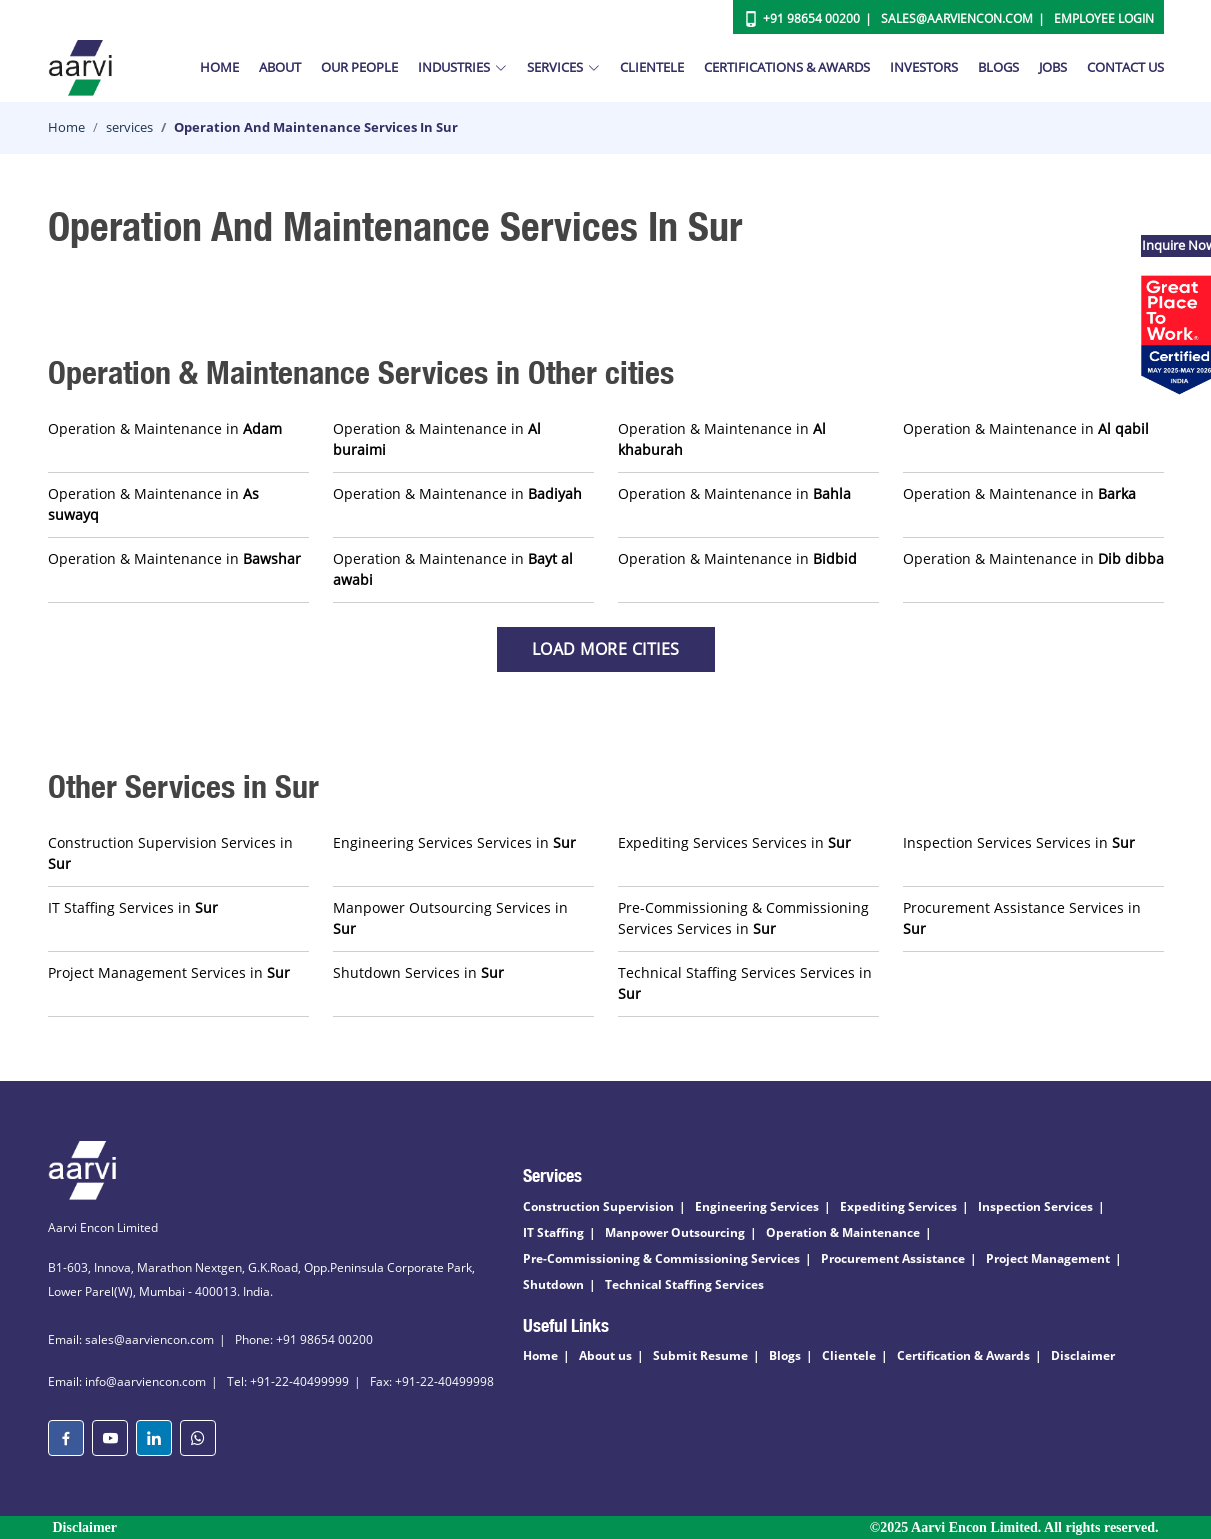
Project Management (1048, 1258)
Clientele (652, 67)
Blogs (998, 67)
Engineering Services (757, 1206)
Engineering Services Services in (454, 842)
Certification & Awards (963, 1355)
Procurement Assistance (893, 1258)
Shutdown (553, 1284)
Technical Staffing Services (684, 1284)
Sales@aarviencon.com (957, 18)
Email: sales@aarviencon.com (131, 1339)
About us (605, 1355)
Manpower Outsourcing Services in (450, 918)
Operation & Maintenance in (165, 428)
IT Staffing (553, 1232)
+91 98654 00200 (811, 18)
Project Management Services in (169, 972)
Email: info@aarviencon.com (127, 1381)
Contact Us (1125, 67)
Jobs (1053, 67)
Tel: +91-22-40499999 (288, 1381)
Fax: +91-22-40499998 (432, 1381)
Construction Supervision (598, 1206)
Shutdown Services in (418, 972)
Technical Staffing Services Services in (745, 983)
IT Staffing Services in (133, 907)
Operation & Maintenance (843, 1232)
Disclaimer (1083, 1355)
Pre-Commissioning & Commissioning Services (661, 1258)
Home (219, 67)
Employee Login (1104, 18)
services (129, 127)
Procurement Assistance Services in (1022, 918)
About (280, 67)
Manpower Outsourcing (675, 1232)
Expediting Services (898, 1206)
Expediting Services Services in (734, 842)
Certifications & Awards (787, 67)
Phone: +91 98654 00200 (304, 1339)
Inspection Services (1035, 1206)
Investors (924, 67)
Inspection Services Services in (1019, 842)
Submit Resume (700, 1355)
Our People (359, 67)
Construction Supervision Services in (170, 853)
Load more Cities (606, 649)
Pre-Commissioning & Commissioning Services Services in (743, 918)
